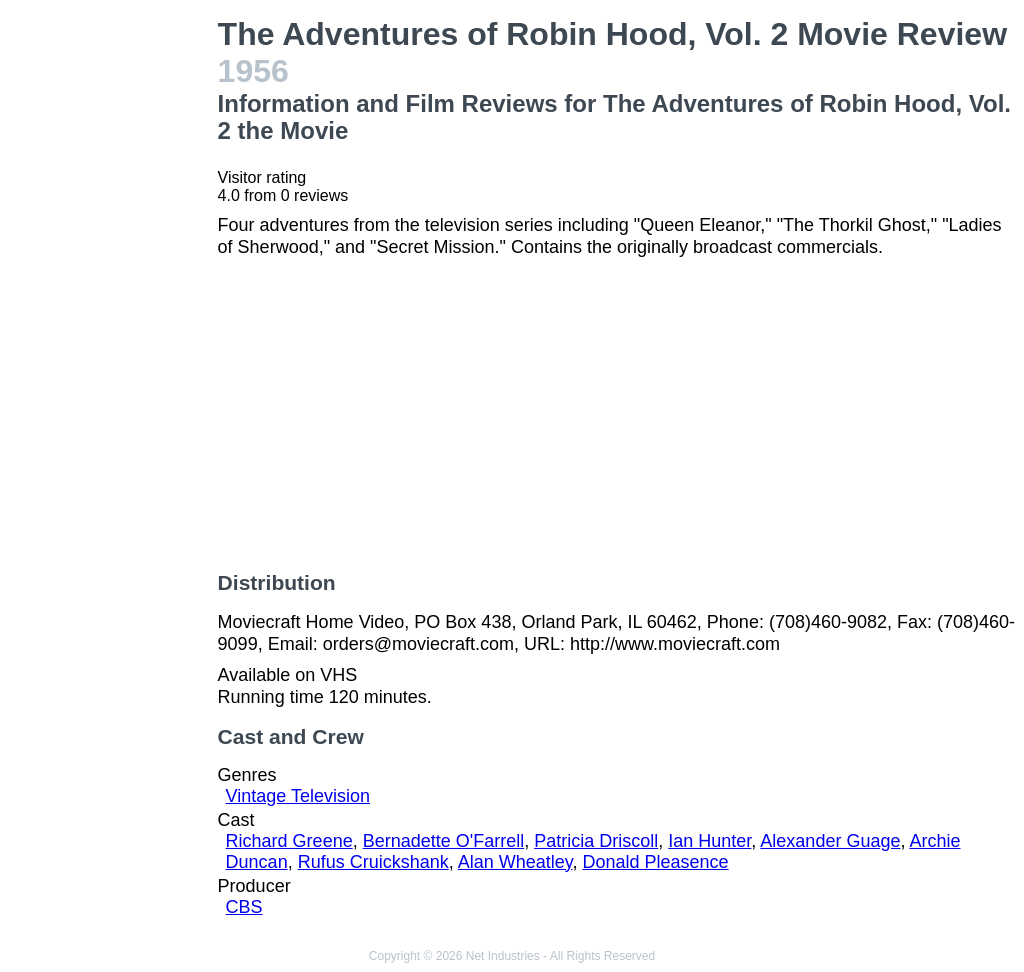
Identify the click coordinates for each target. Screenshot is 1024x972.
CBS (244, 907)
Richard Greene (289, 841)
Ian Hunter (709, 841)
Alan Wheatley (515, 862)
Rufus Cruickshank (373, 862)
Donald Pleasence (655, 862)
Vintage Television (298, 796)
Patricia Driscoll (596, 841)
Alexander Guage (830, 841)
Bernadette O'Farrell (444, 841)
